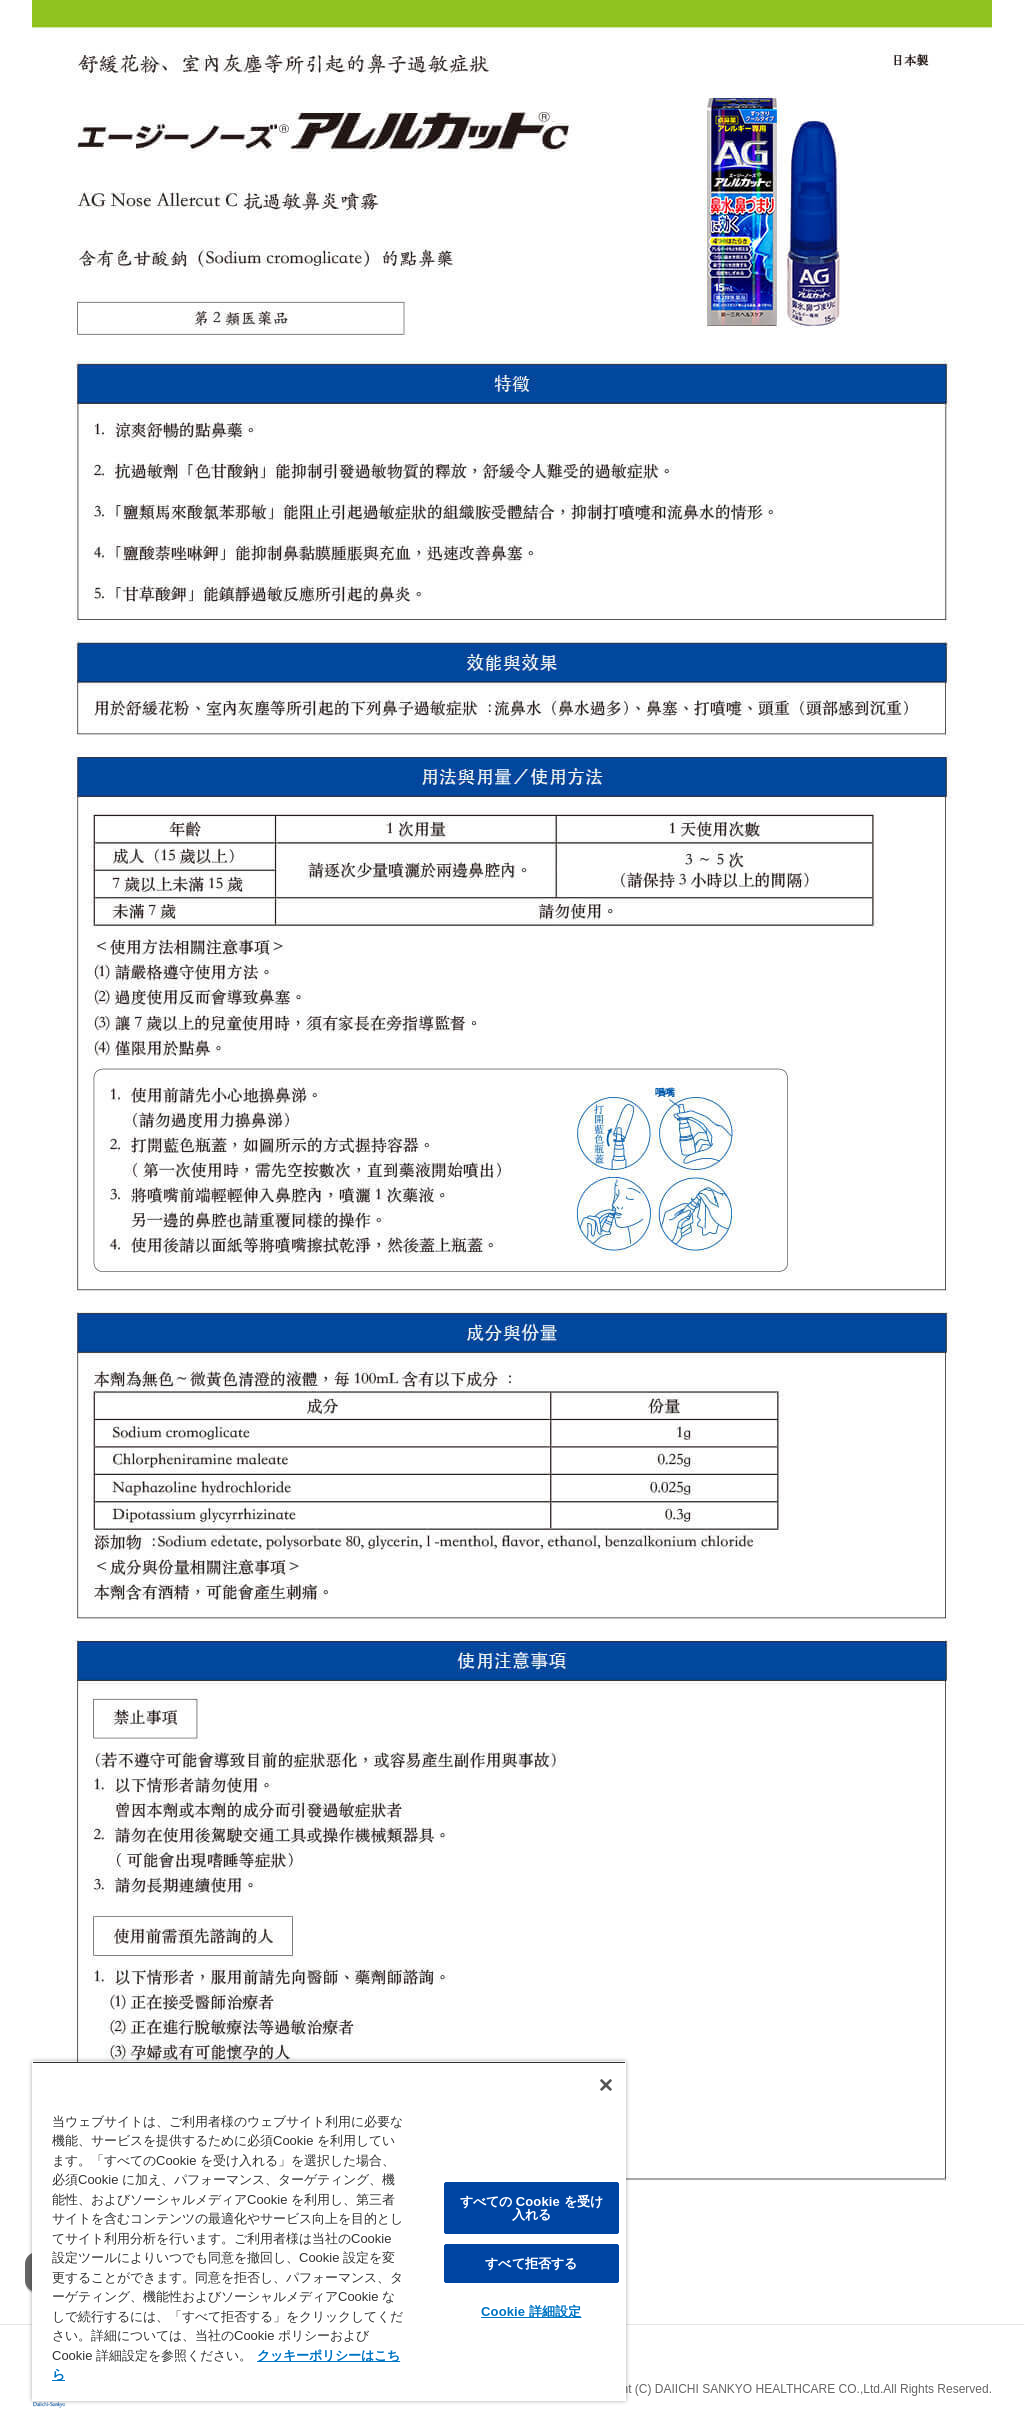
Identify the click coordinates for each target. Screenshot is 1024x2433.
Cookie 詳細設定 (531, 2311)
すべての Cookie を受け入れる (532, 2208)
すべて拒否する (531, 2263)
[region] (329, 2231)
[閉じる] (606, 2085)
